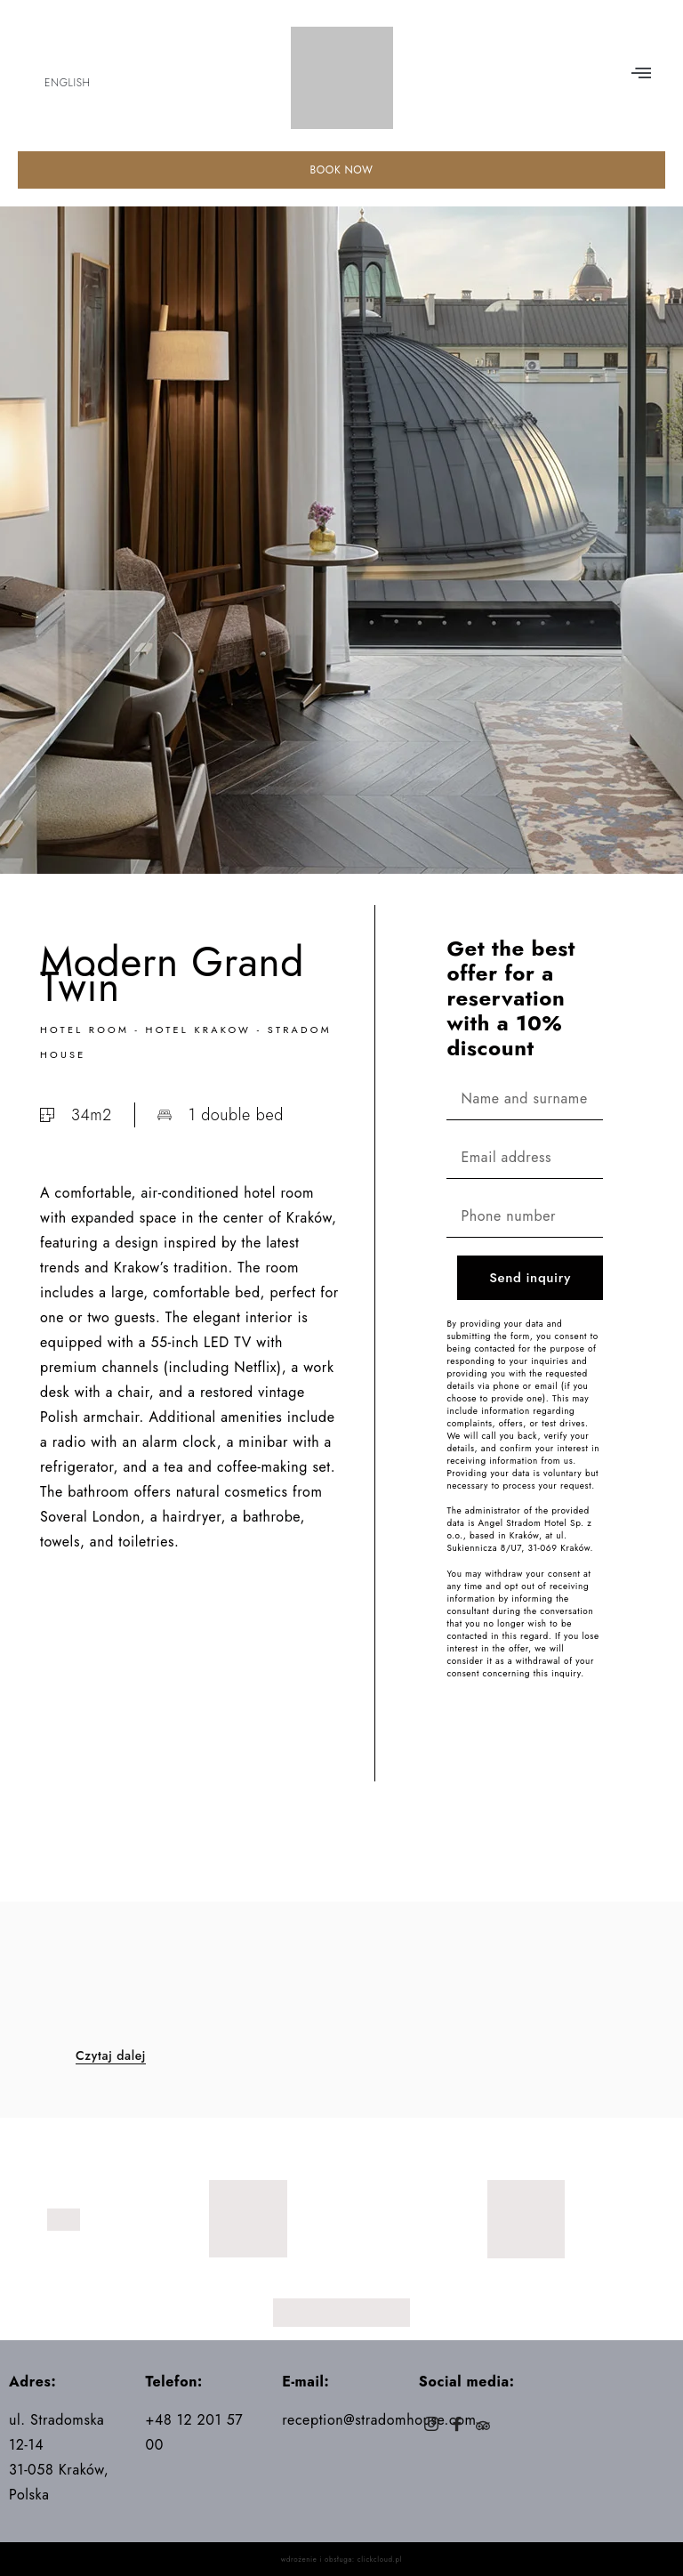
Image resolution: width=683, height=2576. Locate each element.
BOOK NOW (341, 170)
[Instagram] (431, 2425)
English (67, 83)
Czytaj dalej (111, 2056)
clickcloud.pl (380, 2559)
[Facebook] (457, 2425)
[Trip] (483, 2425)
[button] (641, 74)
